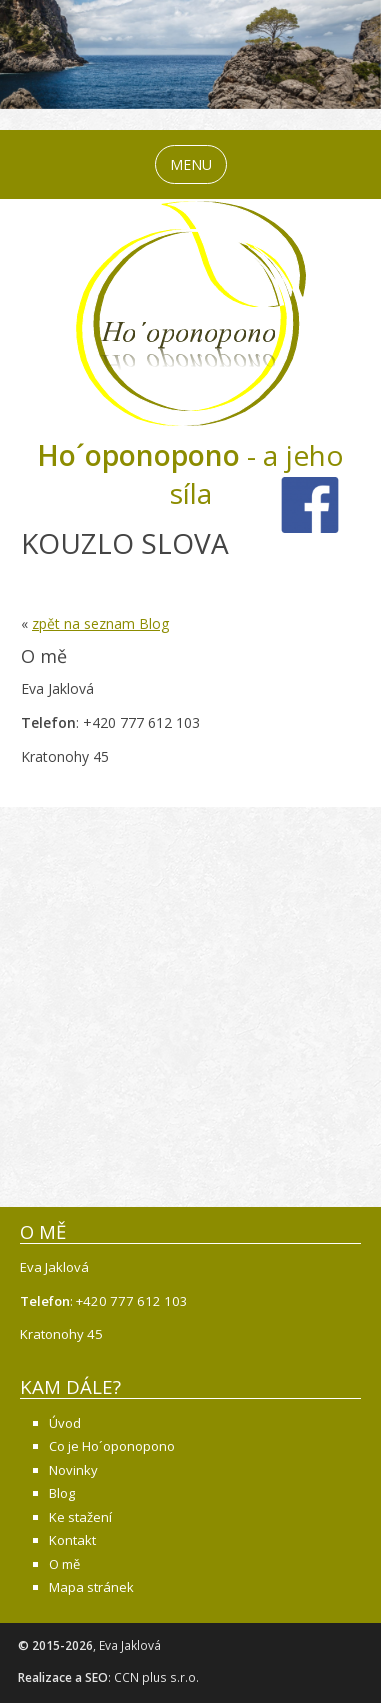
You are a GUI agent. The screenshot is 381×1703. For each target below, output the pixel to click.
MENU (191, 164)
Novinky (73, 1470)
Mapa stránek (91, 1587)
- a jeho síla (190, 474)
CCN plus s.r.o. (156, 1677)
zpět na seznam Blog (100, 623)
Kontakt (72, 1540)
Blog (62, 1493)
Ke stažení (80, 1517)
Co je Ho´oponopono (112, 1446)
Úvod (65, 1423)
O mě (64, 1564)
